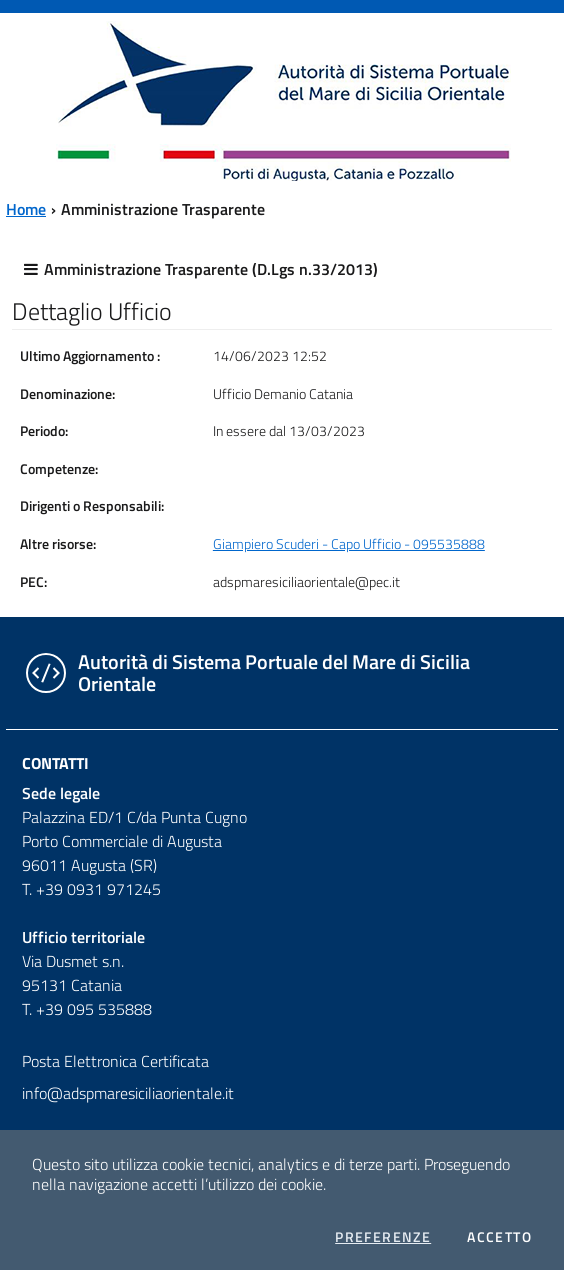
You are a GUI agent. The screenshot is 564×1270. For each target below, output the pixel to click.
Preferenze (383, 1237)
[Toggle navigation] (34, 99)
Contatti (55, 763)
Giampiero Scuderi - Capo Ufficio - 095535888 (349, 544)
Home (26, 209)
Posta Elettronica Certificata (115, 1061)
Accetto (499, 1237)
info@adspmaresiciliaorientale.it (128, 1093)
